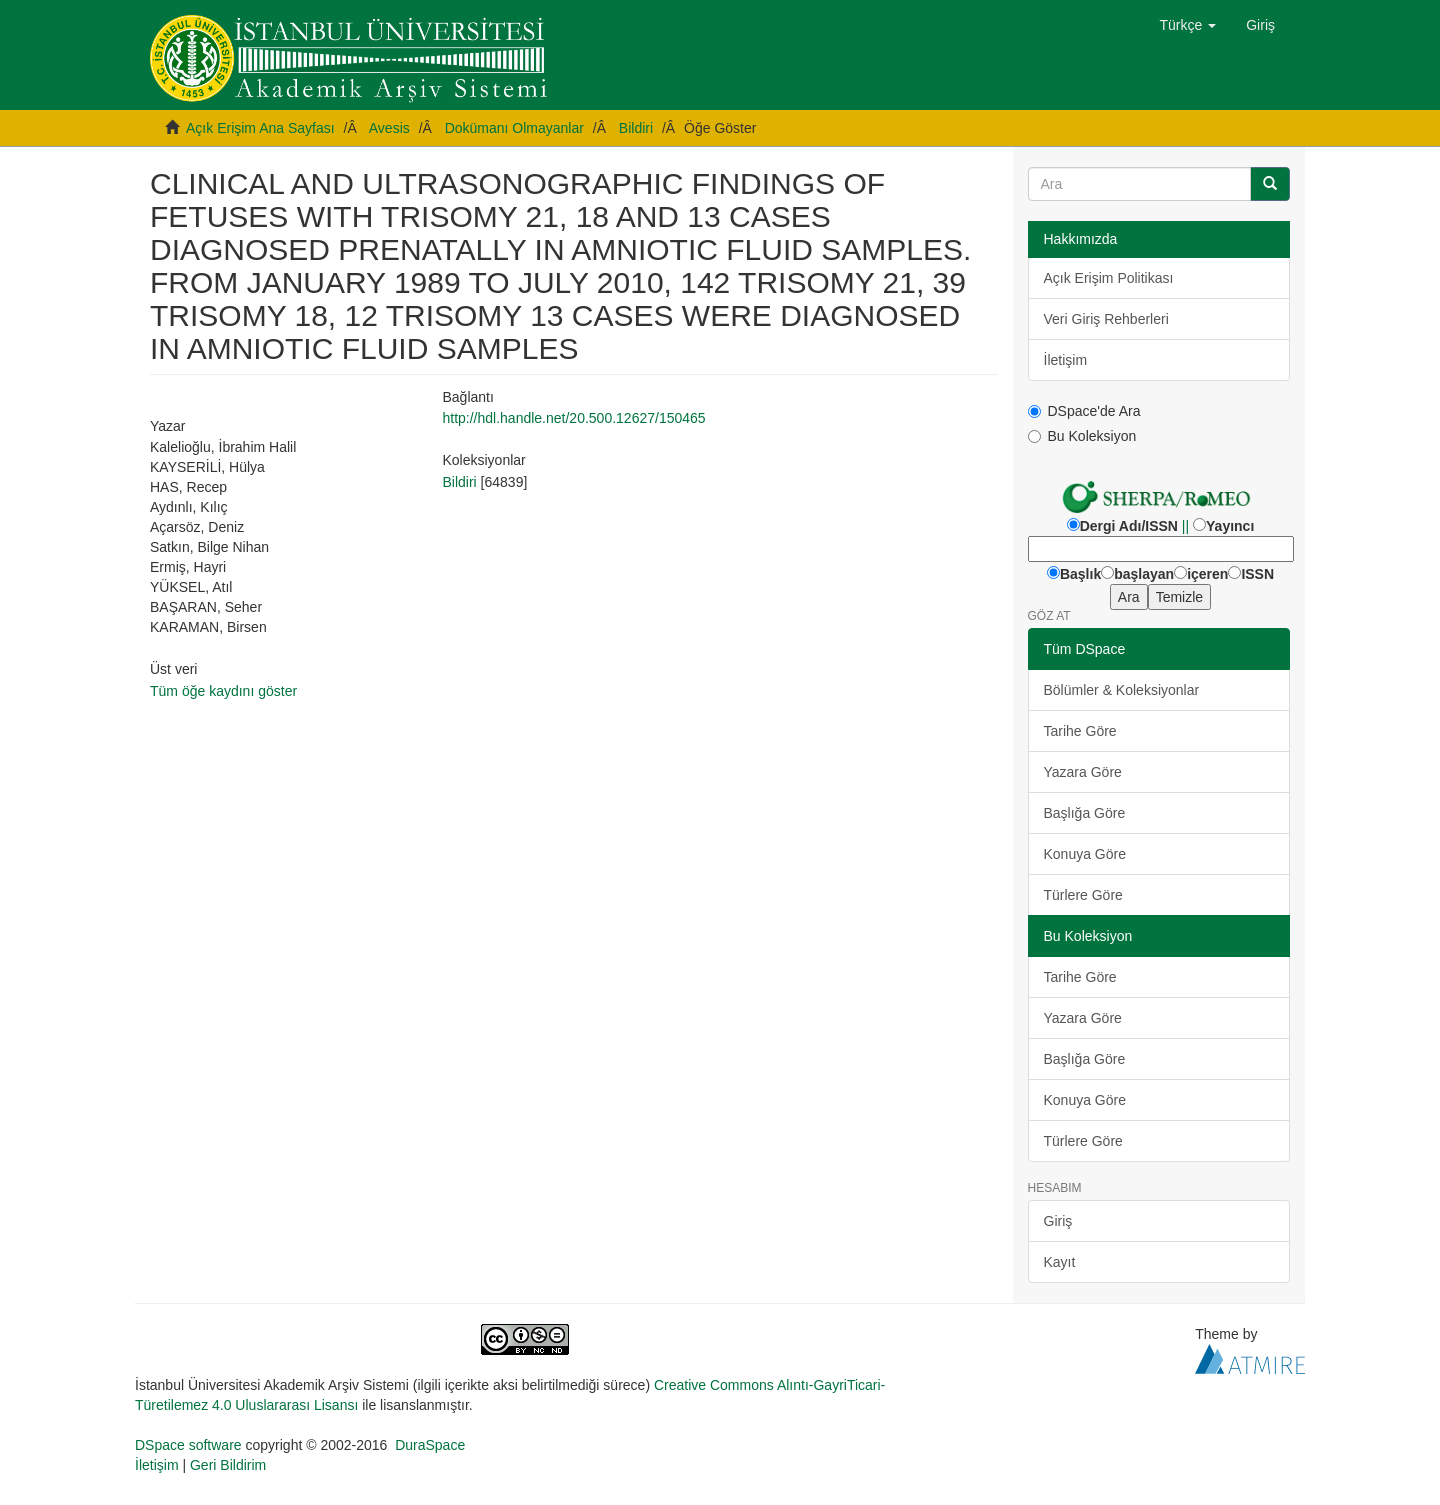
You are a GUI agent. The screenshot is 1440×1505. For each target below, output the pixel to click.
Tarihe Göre (1080, 731)
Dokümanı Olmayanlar (514, 128)
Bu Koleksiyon (1082, 436)
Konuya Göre (1085, 854)
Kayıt (1060, 1262)
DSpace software (188, 1445)
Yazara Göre (1083, 772)
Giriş (1058, 1221)
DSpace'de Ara (1084, 411)
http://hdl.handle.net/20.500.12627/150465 (573, 418)
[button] (1188, 25)
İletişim (1066, 360)
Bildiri (636, 128)
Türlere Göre (1083, 895)
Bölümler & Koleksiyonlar (1122, 690)
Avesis (389, 128)
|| (1185, 526)
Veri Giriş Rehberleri (1106, 319)
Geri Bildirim (228, 1465)
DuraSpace (430, 1445)
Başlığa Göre (1085, 813)
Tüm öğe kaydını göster (223, 691)
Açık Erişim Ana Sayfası (260, 128)
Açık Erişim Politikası (1109, 278)
